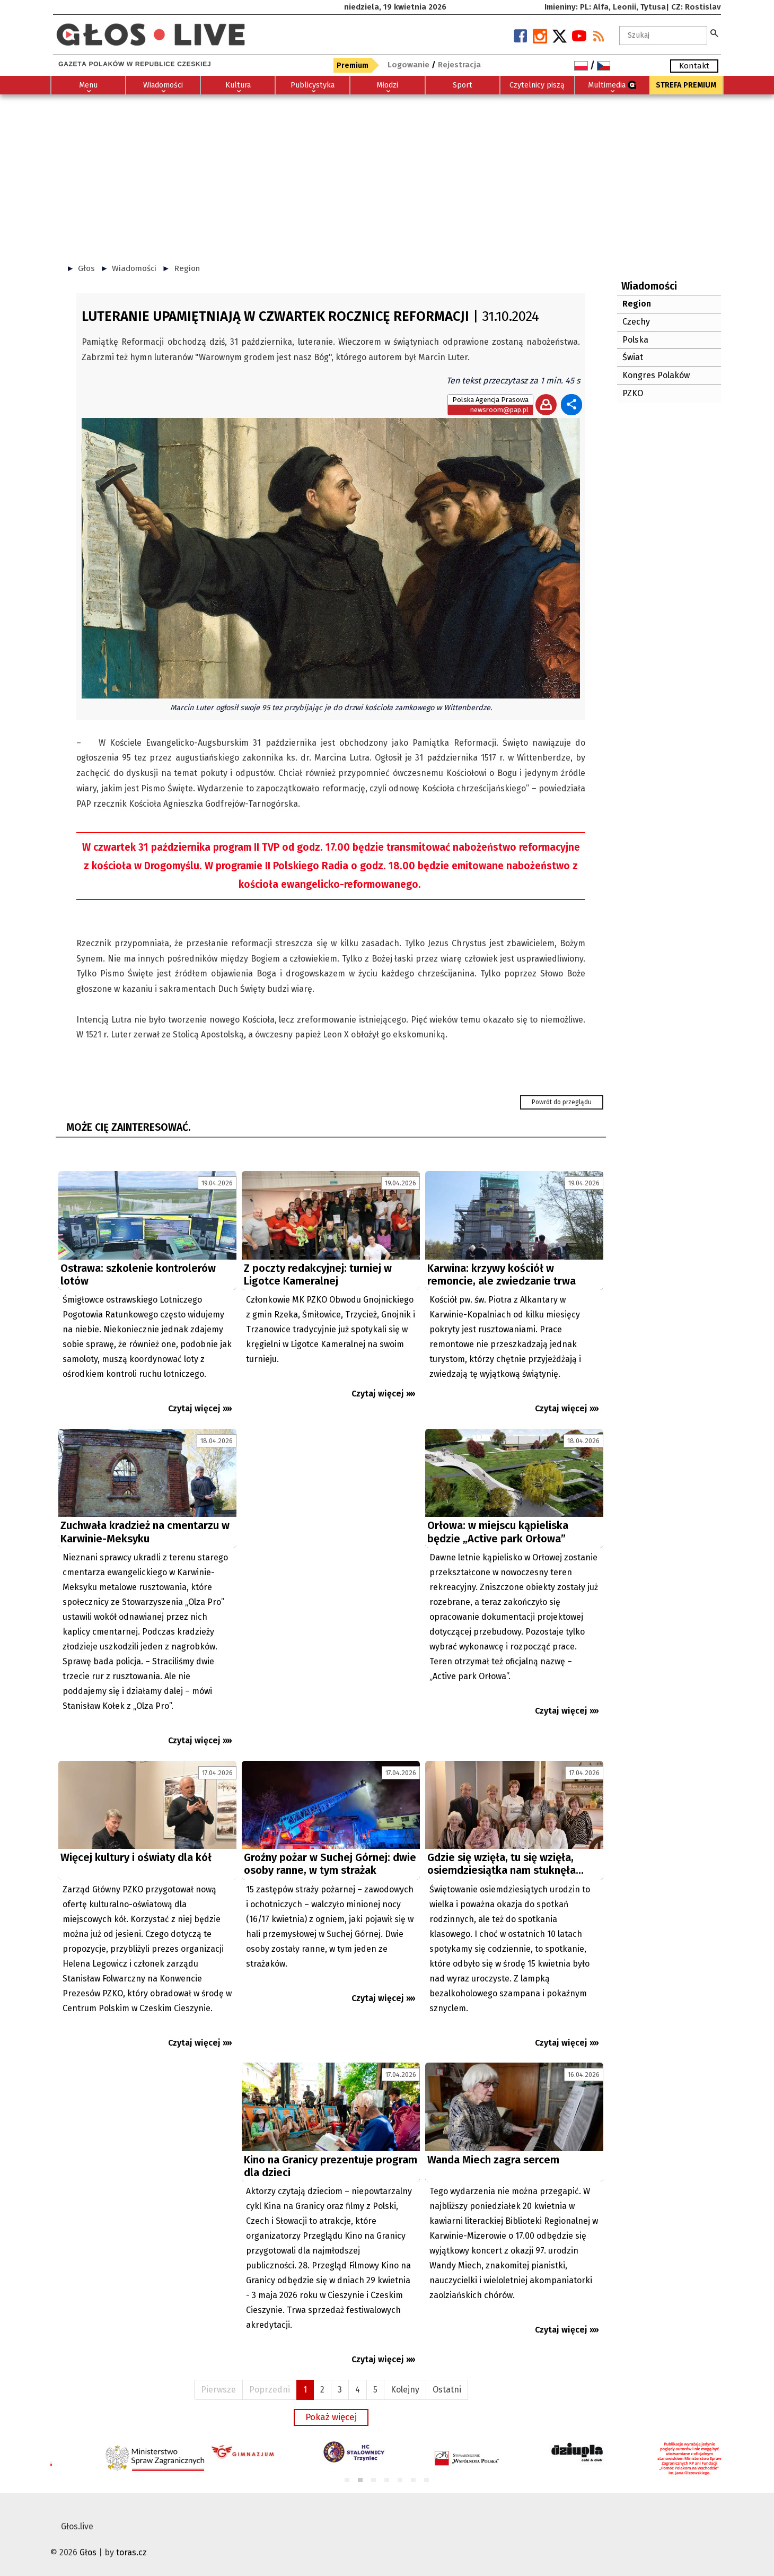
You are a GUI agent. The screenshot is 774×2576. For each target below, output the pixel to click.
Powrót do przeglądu (562, 1102)
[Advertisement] (387, 174)
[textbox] (663, 35)
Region (187, 268)
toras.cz (131, 2552)
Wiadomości (134, 268)
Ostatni (447, 2390)
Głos (86, 268)
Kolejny (405, 2390)
